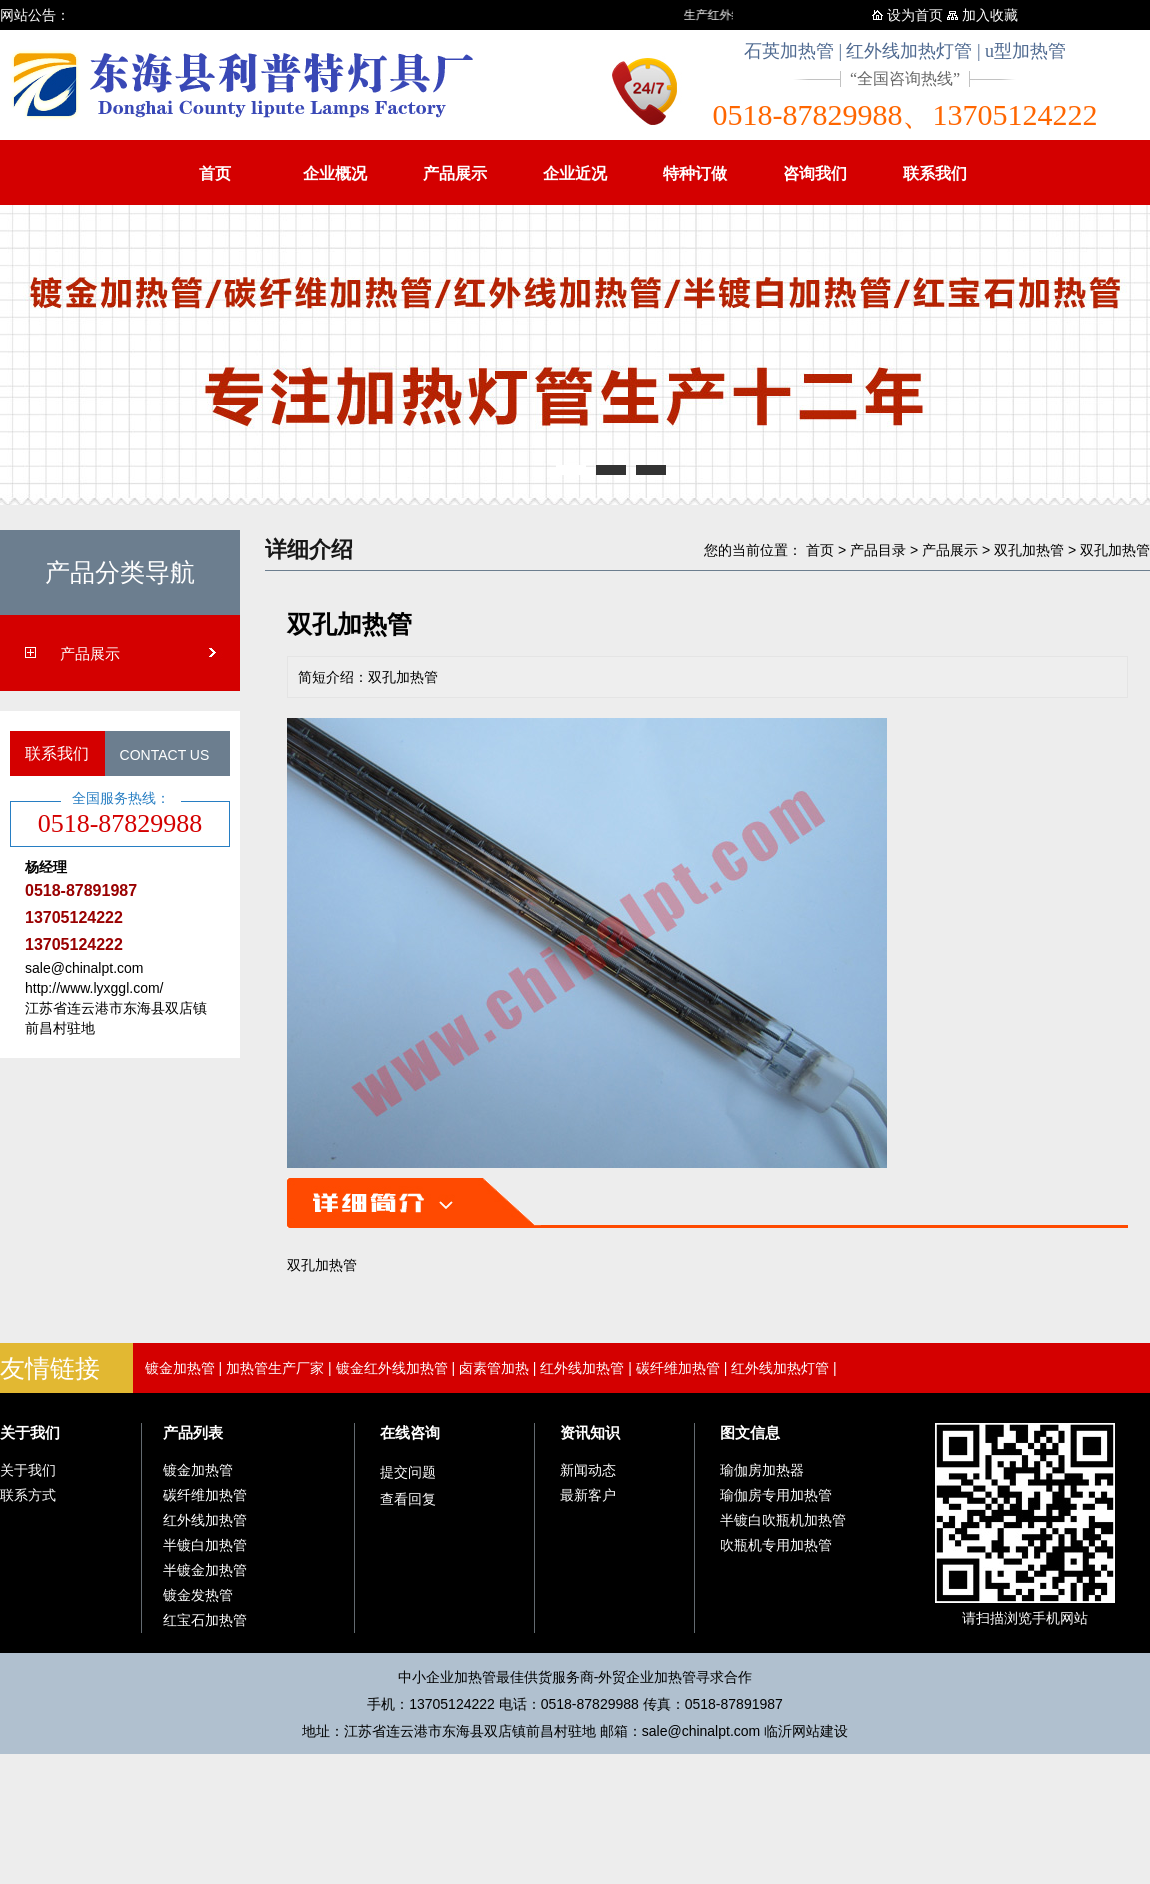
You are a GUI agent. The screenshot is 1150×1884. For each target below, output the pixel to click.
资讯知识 (590, 1432)
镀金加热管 (180, 1368)
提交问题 (408, 1472)
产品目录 (878, 550)
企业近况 (575, 173)
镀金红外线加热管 (392, 1368)
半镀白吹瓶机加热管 (783, 1520)
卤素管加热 (494, 1368)
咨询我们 (815, 173)
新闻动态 (588, 1470)
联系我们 (935, 173)
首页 (215, 173)
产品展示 (455, 173)
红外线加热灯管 (780, 1368)
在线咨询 (410, 1432)
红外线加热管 (582, 1368)
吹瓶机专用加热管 (776, 1545)
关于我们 (30, 1432)
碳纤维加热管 (678, 1368)
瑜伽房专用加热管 (776, 1495)
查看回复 (408, 1499)
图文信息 (750, 1432)
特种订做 (695, 173)
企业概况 (335, 173)
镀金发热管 (198, 1595)
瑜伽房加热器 (762, 1470)
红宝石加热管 (205, 1620)
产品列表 (193, 1432)
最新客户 (588, 1495)
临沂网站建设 (806, 1731)
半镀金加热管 (205, 1570)
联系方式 (28, 1495)
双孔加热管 (1029, 550)
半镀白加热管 (205, 1545)
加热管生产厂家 (275, 1368)
